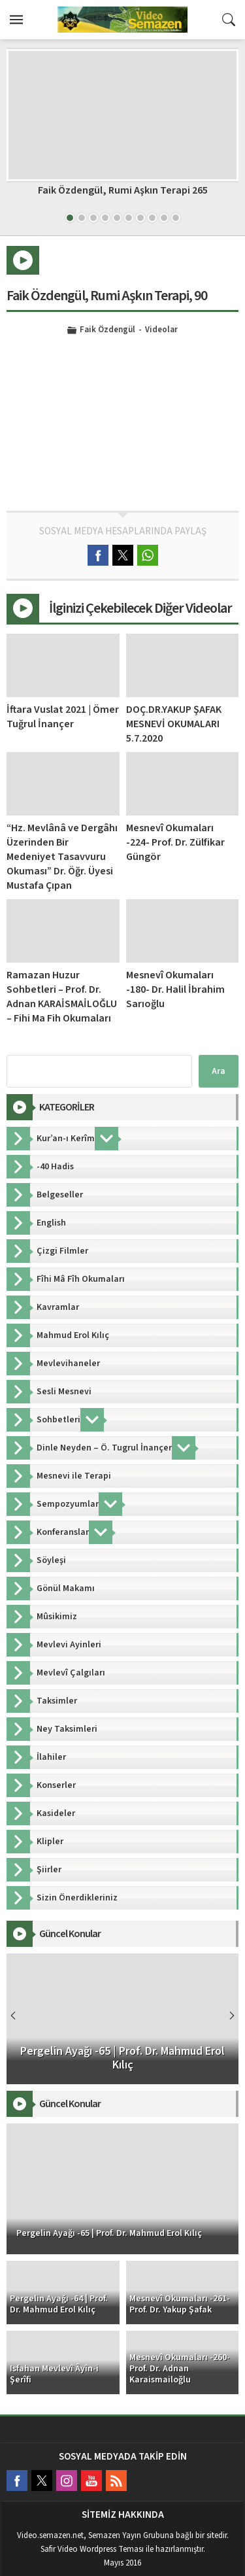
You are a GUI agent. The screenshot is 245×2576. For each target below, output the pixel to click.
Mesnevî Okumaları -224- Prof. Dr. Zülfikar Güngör (175, 842)
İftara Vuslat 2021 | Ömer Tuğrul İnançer (63, 716)
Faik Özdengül (107, 330)
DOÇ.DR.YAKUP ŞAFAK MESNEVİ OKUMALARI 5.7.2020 (173, 724)
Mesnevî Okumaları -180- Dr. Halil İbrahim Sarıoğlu (175, 989)
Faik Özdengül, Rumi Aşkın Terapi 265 (123, 190)
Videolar (161, 330)
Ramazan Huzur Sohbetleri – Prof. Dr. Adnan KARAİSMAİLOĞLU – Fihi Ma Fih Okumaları (62, 996)
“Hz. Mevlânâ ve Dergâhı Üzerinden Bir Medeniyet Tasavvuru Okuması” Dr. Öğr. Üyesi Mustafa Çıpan (62, 857)
